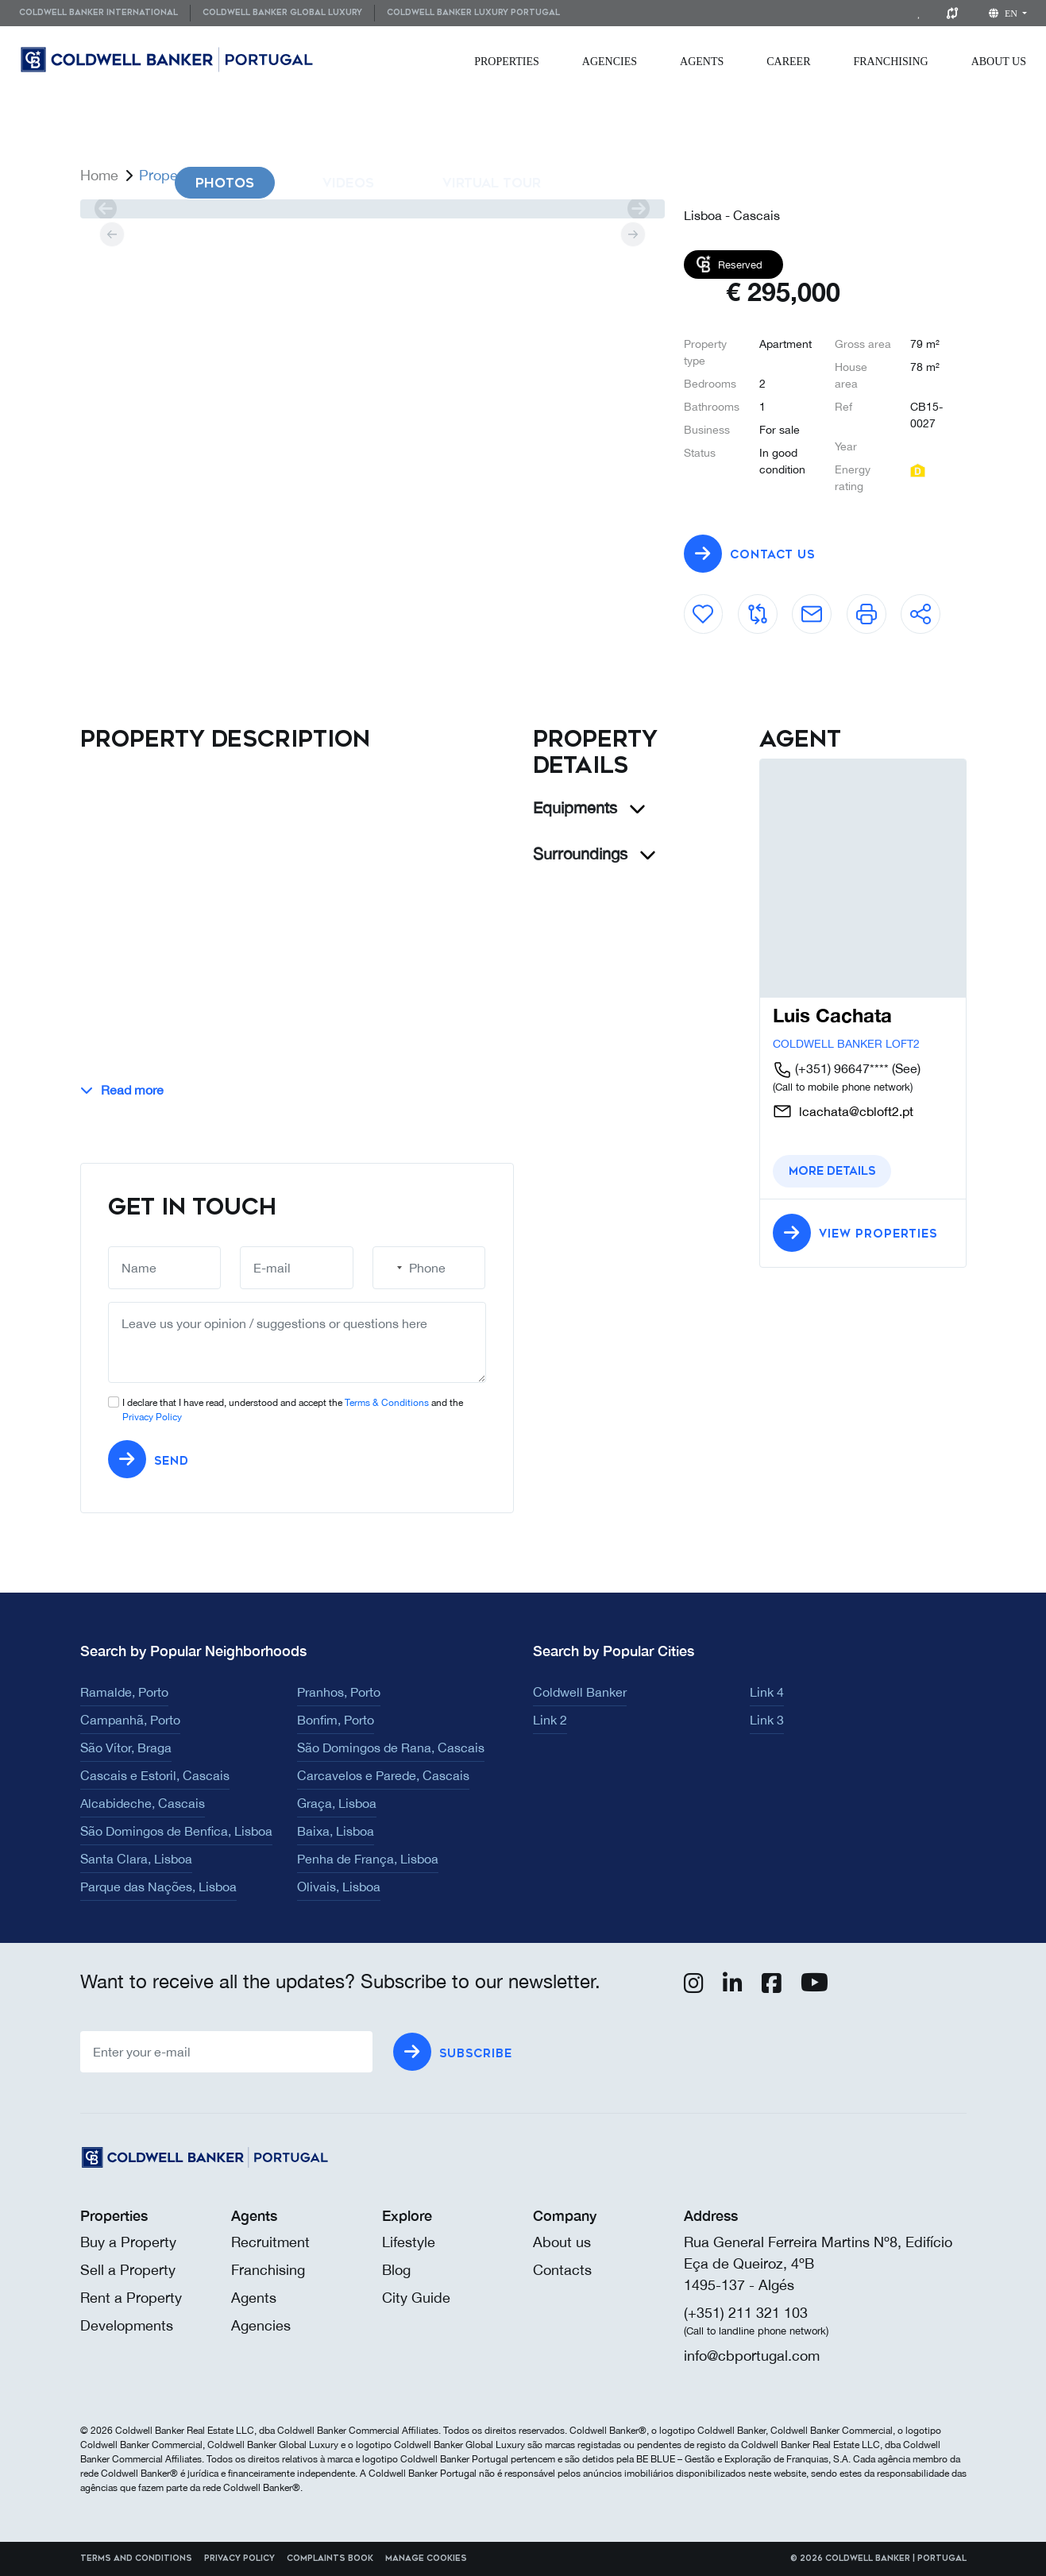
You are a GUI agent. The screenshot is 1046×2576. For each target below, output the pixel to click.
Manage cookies (426, 2558)
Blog (396, 2269)
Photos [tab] (224, 183)
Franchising (891, 62)
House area (851, 375)
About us (562, 2242)
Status (700, 452)
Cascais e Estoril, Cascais (155, 1775)
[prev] (106, 208)
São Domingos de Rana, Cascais (390, 1747)
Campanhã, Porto (130, 1720)
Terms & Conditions (387, 1402)
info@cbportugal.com (752, 2355)
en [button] (1004, 13)
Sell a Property (128, 2269)
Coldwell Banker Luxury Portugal (473, 12)
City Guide (416, 2297)
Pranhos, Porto (338, 1692)
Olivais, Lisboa (338, 1886)
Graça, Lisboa (336, 1803)
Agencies (609, 62)
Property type (705, 352)
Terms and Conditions (136, 2558)
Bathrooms (711, 406)
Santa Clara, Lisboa (136, 1859)
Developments (126, 2325)
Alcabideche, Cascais (142, 1803)
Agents (702, 62)
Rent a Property (131, 2297)
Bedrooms (710, 383)
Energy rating (852, 477)
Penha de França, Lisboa (367, 1859)
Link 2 (550, 1720)
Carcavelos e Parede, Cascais (383, 1775)
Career (788, 62)
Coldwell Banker (580, 1692)
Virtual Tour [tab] (491, 183)
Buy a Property (128, 2242)
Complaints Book (330, 2558)
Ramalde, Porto (124, 1692)
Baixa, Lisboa (335, 1831)
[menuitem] (104, 13)
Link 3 (767, 1720)
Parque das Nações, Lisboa (158, 1886)
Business (707, 429)
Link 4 (767, 1692)
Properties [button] (506, 62)
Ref (843, 406)
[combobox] (390, 1267)
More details (832, 1171)
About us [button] (998, 62)
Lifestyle (408, 2242)
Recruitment (270, 2242)
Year (846, 446)
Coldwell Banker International (98, 12)
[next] (639, 208)
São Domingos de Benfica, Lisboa (176, 1831)
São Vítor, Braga (126, 1747)
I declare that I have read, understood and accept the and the (292, 1410)
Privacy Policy (152, 1417)
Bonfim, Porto (335, 1720)
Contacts (562, 2269)
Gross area (863, 344)
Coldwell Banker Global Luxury (282, 12)
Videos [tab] (348, 183)
